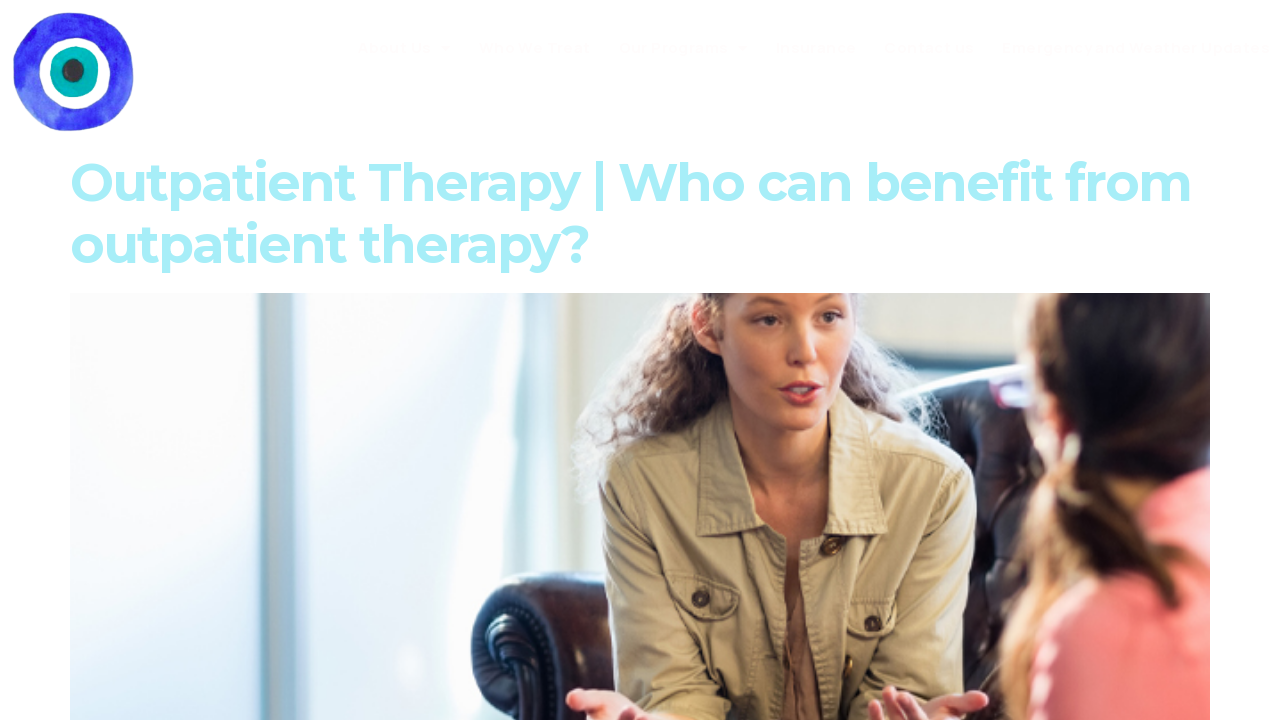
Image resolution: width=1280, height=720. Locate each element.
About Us (404, 48)
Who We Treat (535, 47)
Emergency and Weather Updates (1136, 47)
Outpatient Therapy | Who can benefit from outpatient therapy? (630, 213)
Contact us (929, 47)
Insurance (816, 47)
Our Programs (683, 48)
